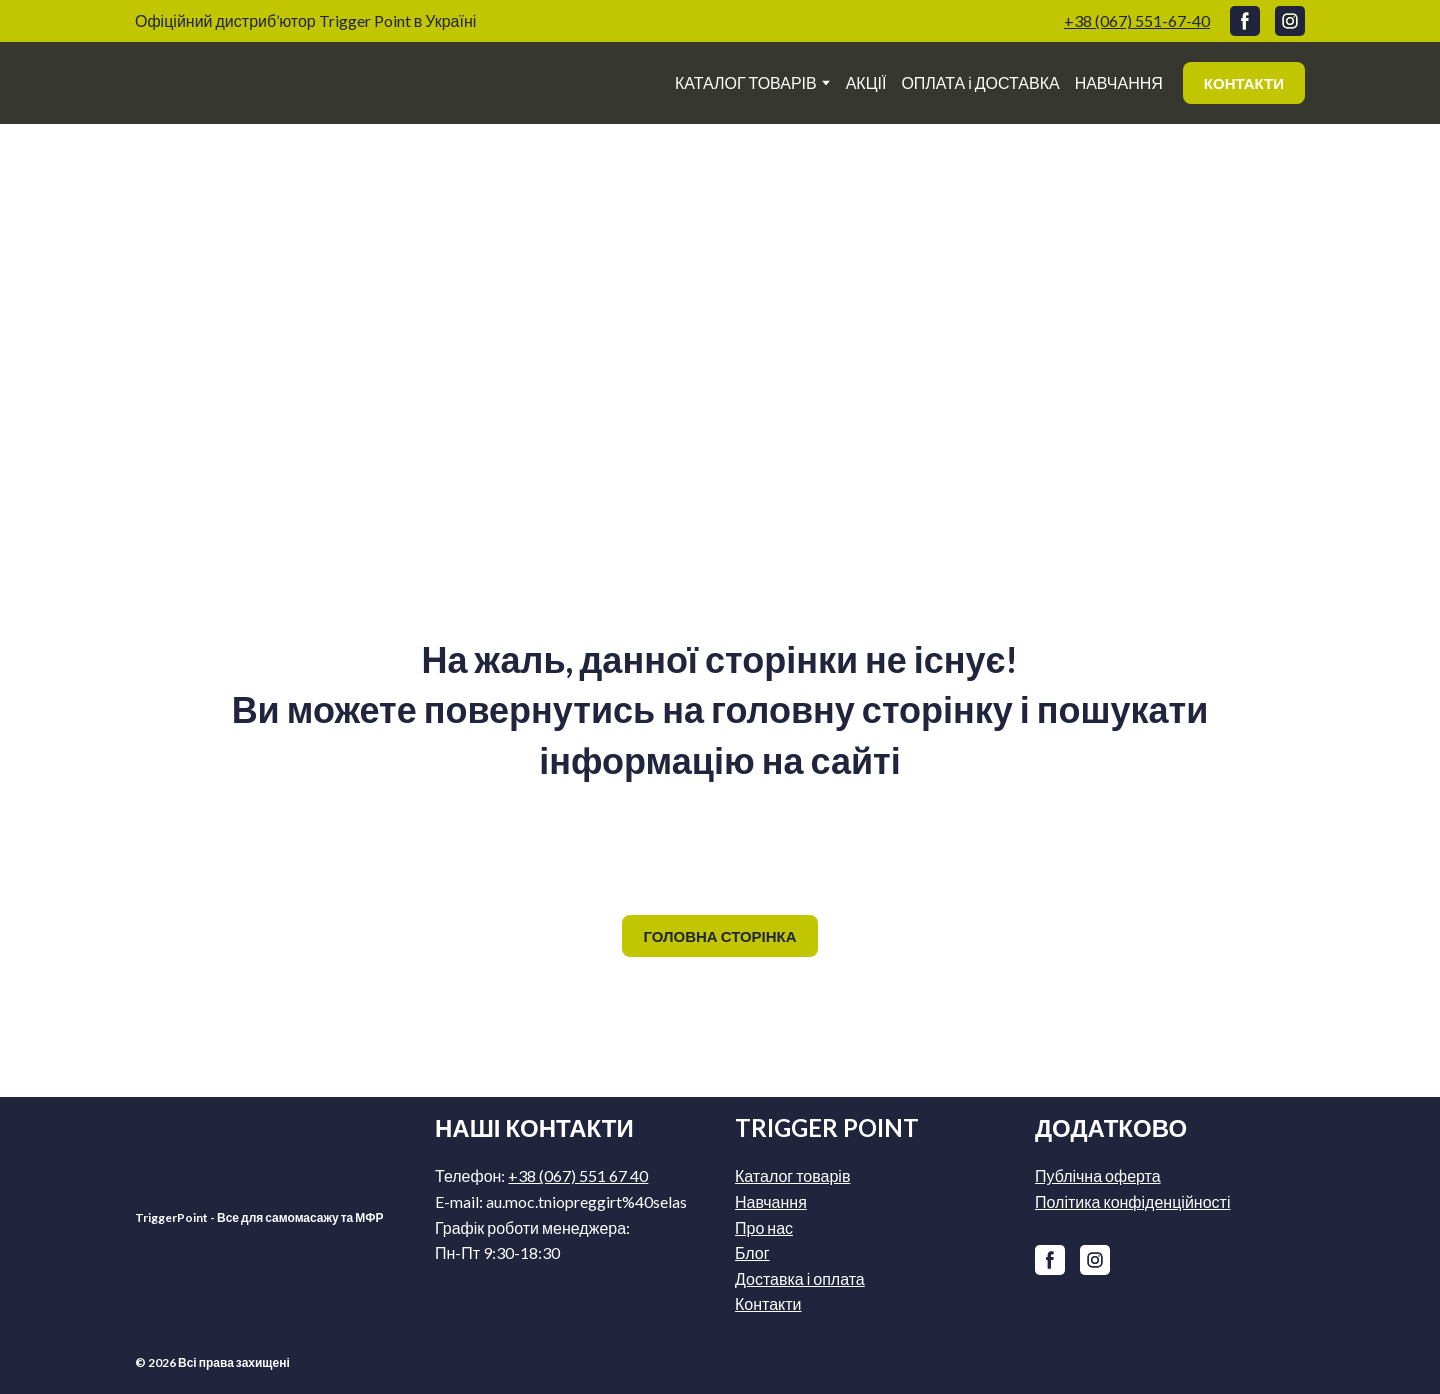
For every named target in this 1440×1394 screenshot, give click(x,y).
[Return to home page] (256, 83)
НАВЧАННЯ (1119, 82)
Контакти (768, 1303)
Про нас (764, 1227)
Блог (752, 1252)
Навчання (771, 1201)
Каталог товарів (792, 1175)
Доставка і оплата (800, 1278)
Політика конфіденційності (1132, 1201)
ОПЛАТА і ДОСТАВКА (980, 82)
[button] (1245, 21)
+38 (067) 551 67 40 (578, 1175)
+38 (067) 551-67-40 (1137, 20)
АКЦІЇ (866, 82)
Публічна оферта (1098, 1175)
